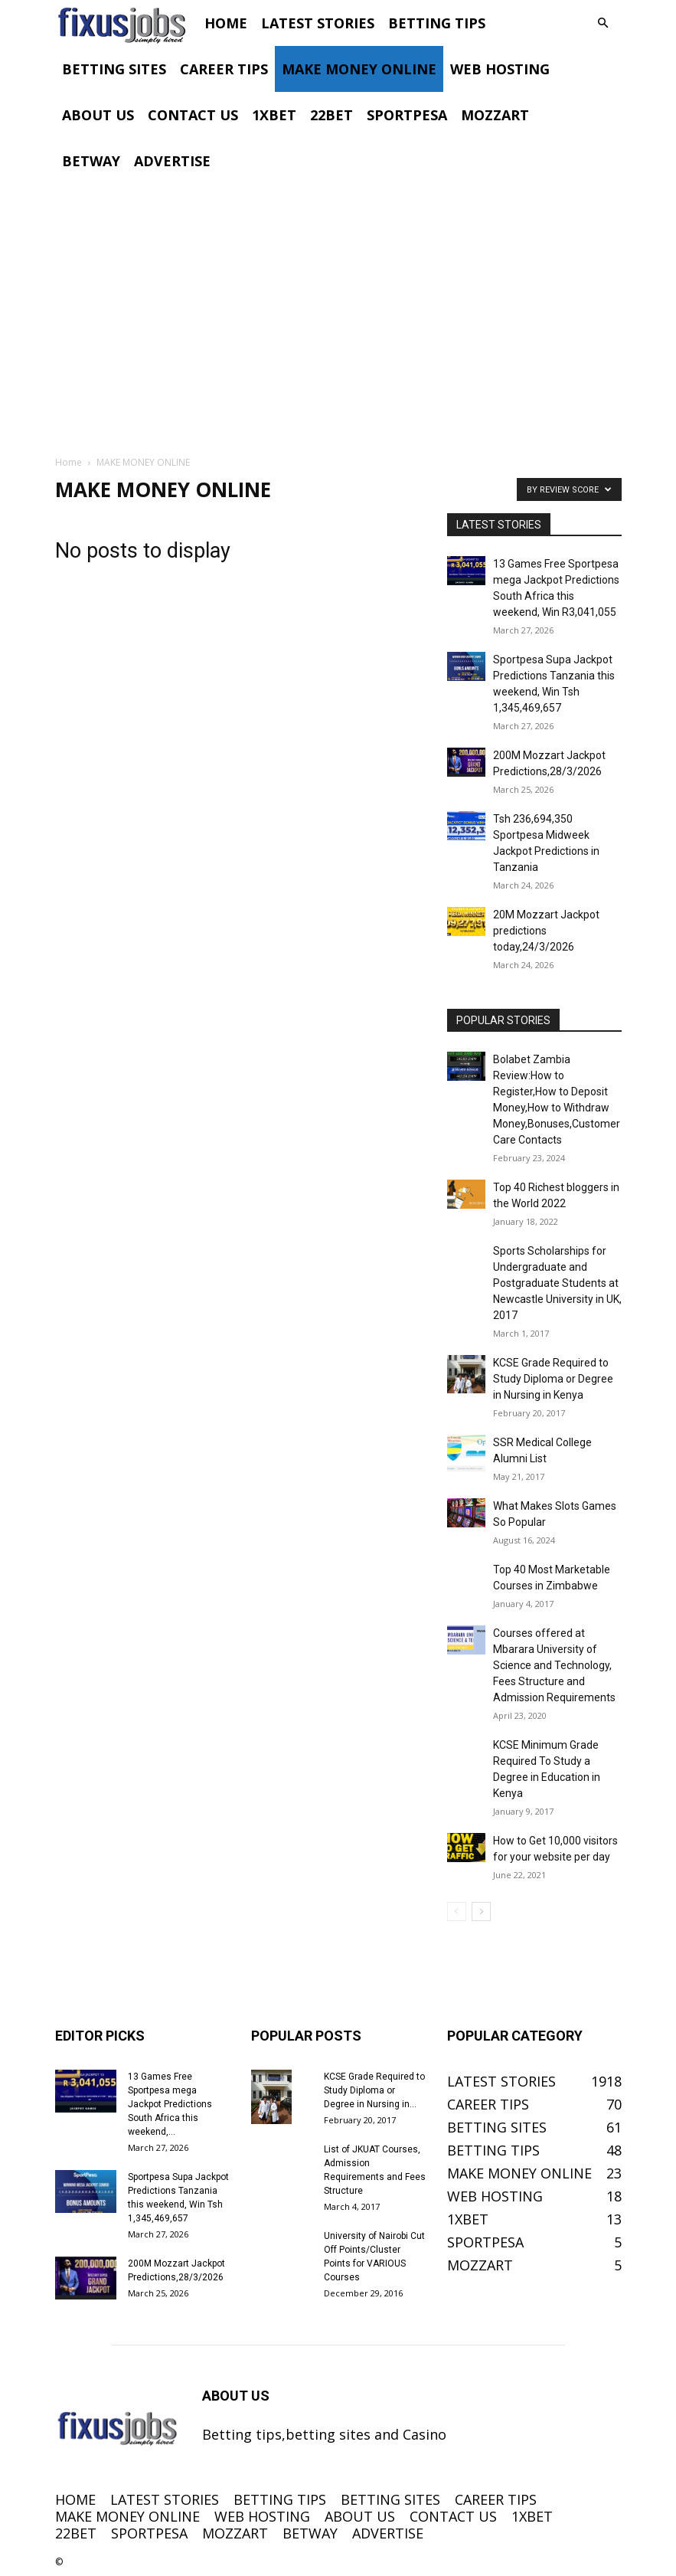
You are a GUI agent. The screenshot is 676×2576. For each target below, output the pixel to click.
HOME (225, 23)
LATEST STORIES (317, 23)
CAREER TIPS (224, 69)
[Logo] (126, 23)
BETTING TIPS (436, 23)
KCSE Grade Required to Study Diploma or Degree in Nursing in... (374, 2090)
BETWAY (91, 161)
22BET (331, 115)
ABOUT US (98, 115)
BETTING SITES (114, 69)
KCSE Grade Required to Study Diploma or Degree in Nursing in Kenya (553, 1379)
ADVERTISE (172, 161)
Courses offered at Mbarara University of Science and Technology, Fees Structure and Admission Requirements (554, 1665)
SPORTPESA (407, 115)
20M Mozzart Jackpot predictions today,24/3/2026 (546, 930)
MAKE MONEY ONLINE (359, 69)
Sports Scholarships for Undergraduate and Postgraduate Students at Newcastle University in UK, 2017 (557, 1283)
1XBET (274, 115)
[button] (603, 22)
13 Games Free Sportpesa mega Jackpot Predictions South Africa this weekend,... (170, 2104)
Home (68, 462)
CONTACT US (193, 115)
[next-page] (481, 1911)
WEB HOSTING (500, 69)
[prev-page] (456, 1911)
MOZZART (495, 115)
